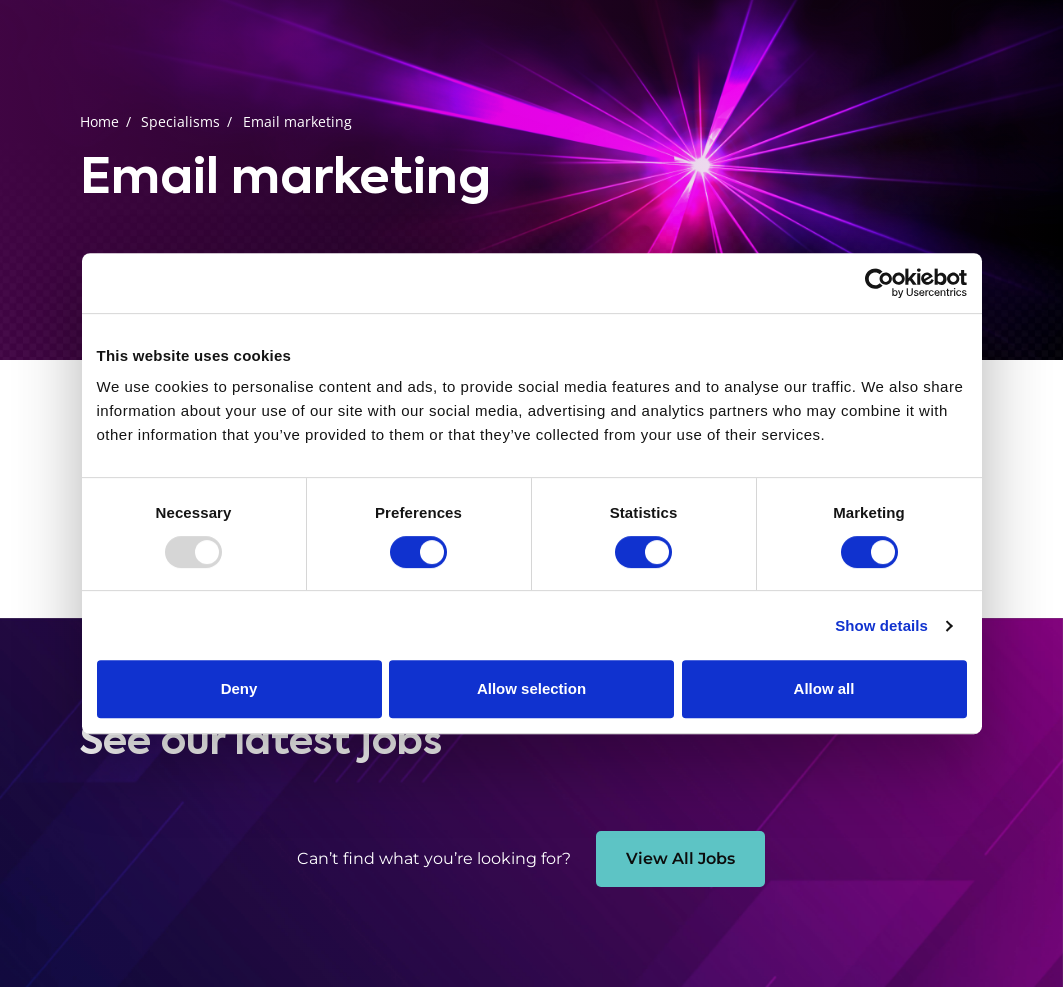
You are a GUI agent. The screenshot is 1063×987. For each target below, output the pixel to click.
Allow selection (531, 688)
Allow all (824, 688)
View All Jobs (680, 858)
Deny (239, 688)
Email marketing (297, 121)
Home (99, 121)
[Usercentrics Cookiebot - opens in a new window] (879, 283)
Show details (881, 625)
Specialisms (180, 121)
